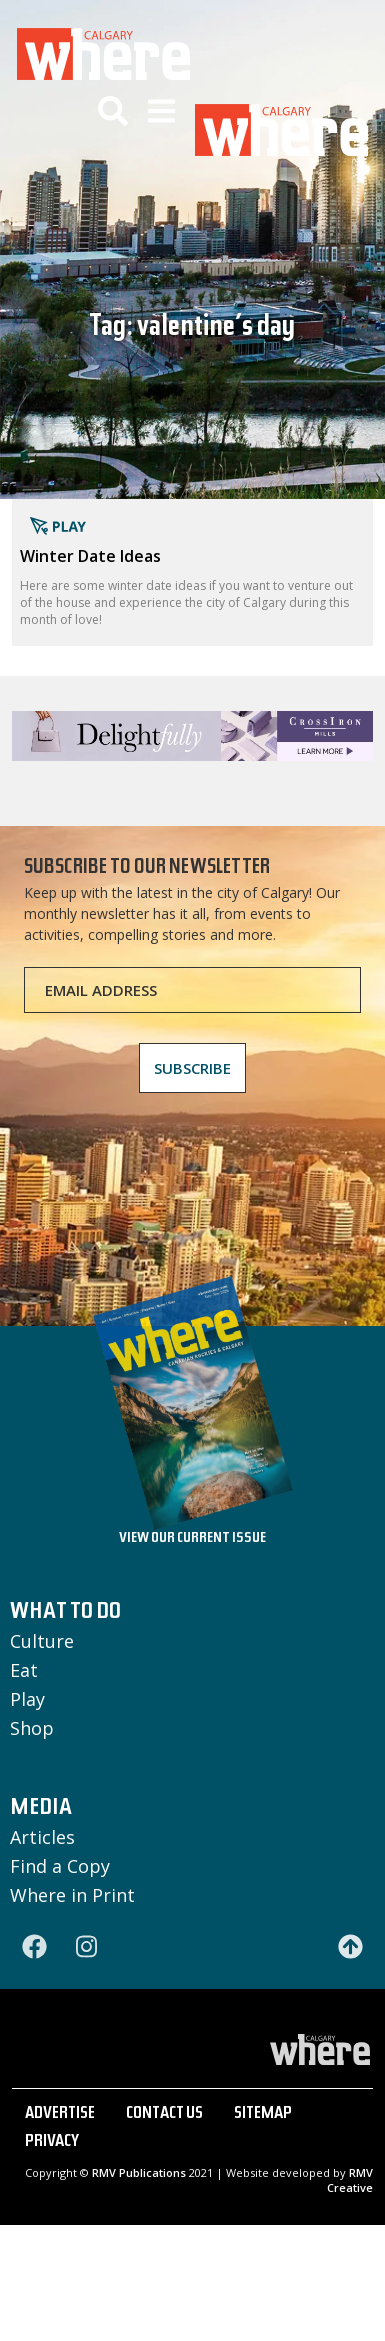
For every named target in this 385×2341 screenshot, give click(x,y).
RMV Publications (139, 2172)
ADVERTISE (60, 2115)
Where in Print (72, 1895)
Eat (24, 1670)
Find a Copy (60, 1866)
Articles (42, 1837)
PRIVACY (52, 2143)
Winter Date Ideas (90, 556)
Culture (42, 1641)
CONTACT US (164, 2115)
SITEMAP (263, 2115)
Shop (32, 1728)
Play (27, 1699)
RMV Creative (350, 2180)
